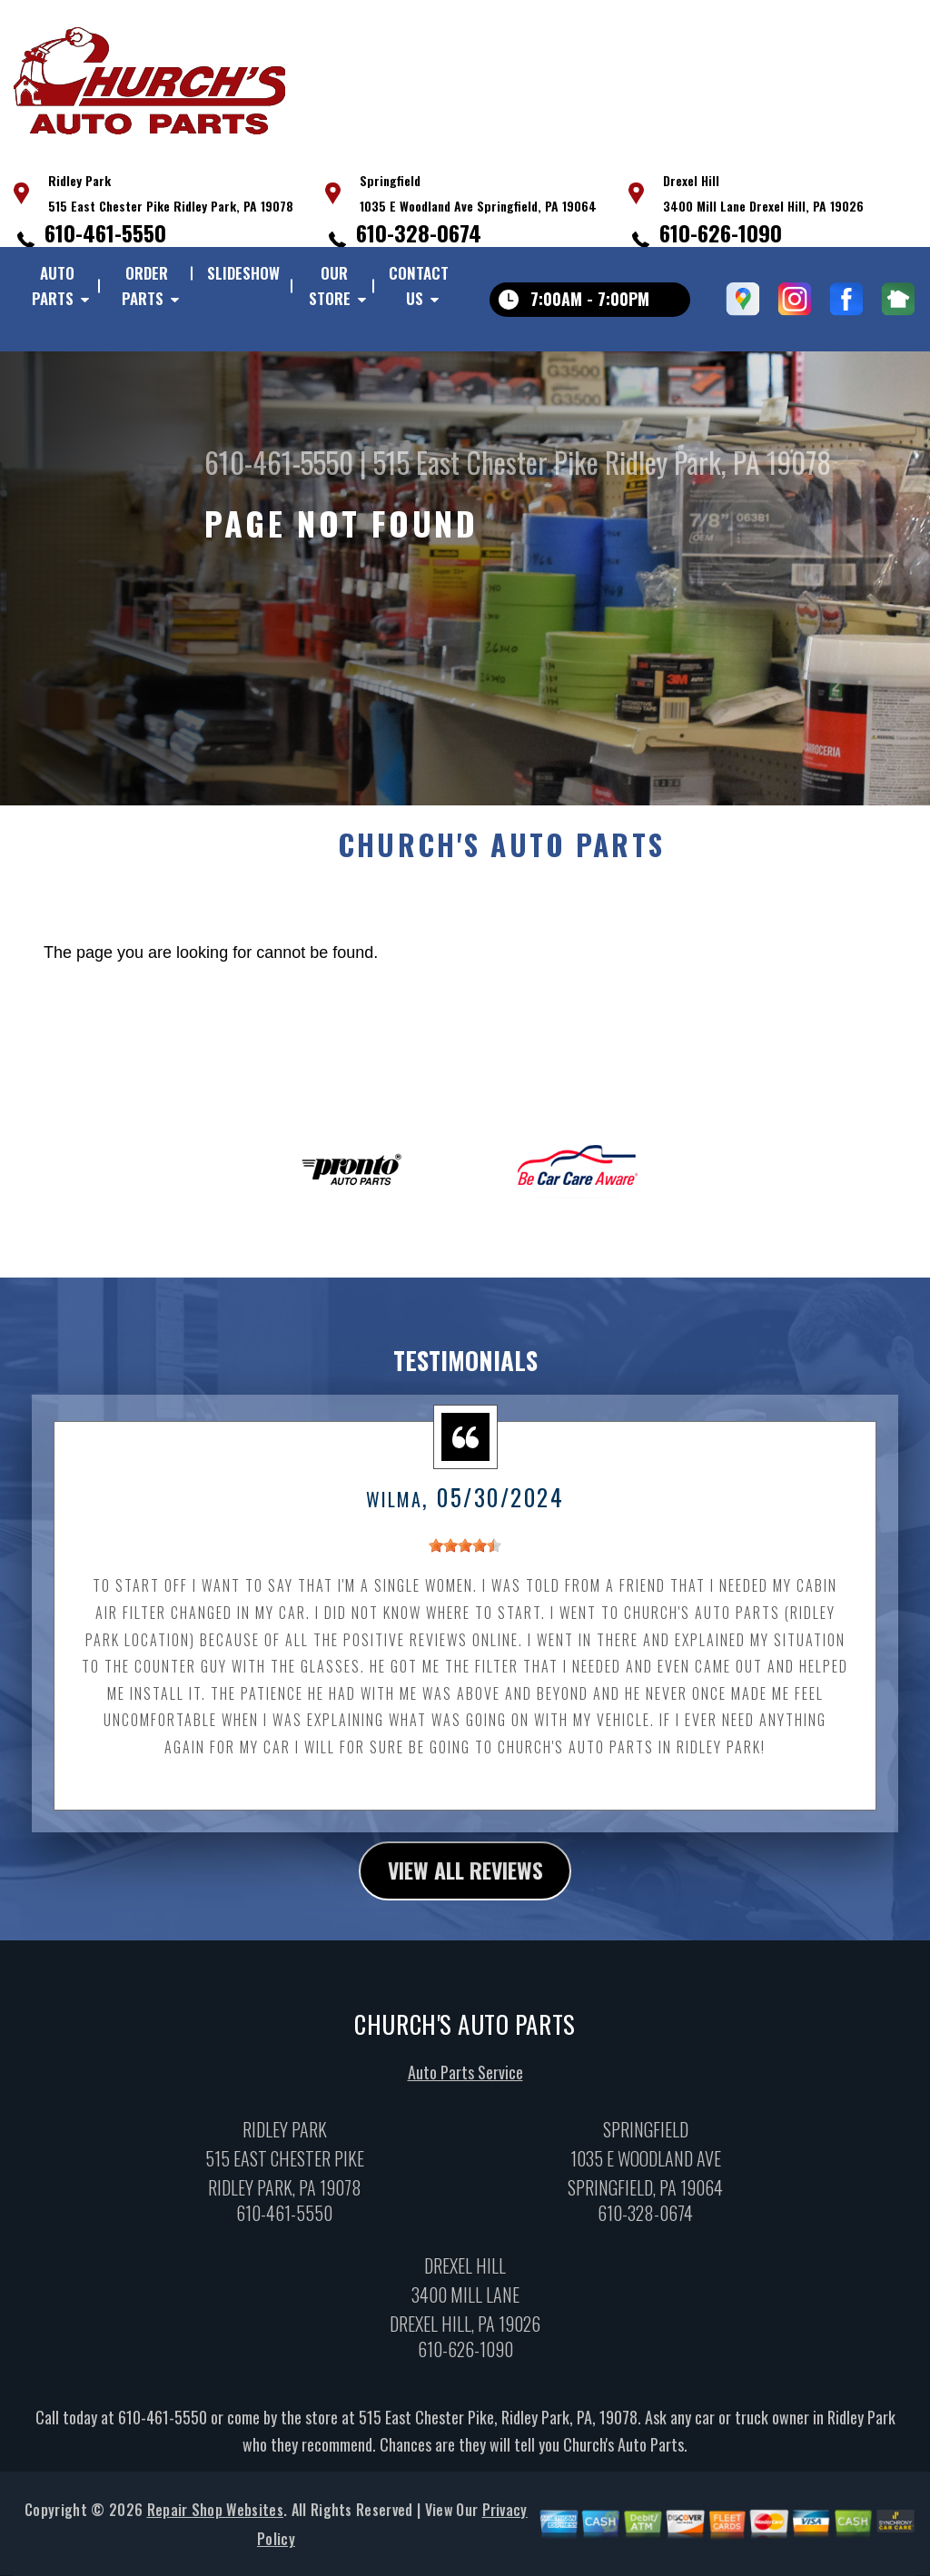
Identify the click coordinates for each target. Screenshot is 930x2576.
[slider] (465, 1557)
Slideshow (243, 273)
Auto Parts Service (465, 2084)
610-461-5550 (105, 232)
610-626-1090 (720, 232)
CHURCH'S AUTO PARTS (501, 855)
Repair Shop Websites (215, 2521)
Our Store (330, 286)
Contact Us (419, 286)
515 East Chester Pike (486, 461)
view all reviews (465, 1881)
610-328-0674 (418, 232)
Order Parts (145, 286)
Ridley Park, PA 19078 (718, 461)
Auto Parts (53, 286)
